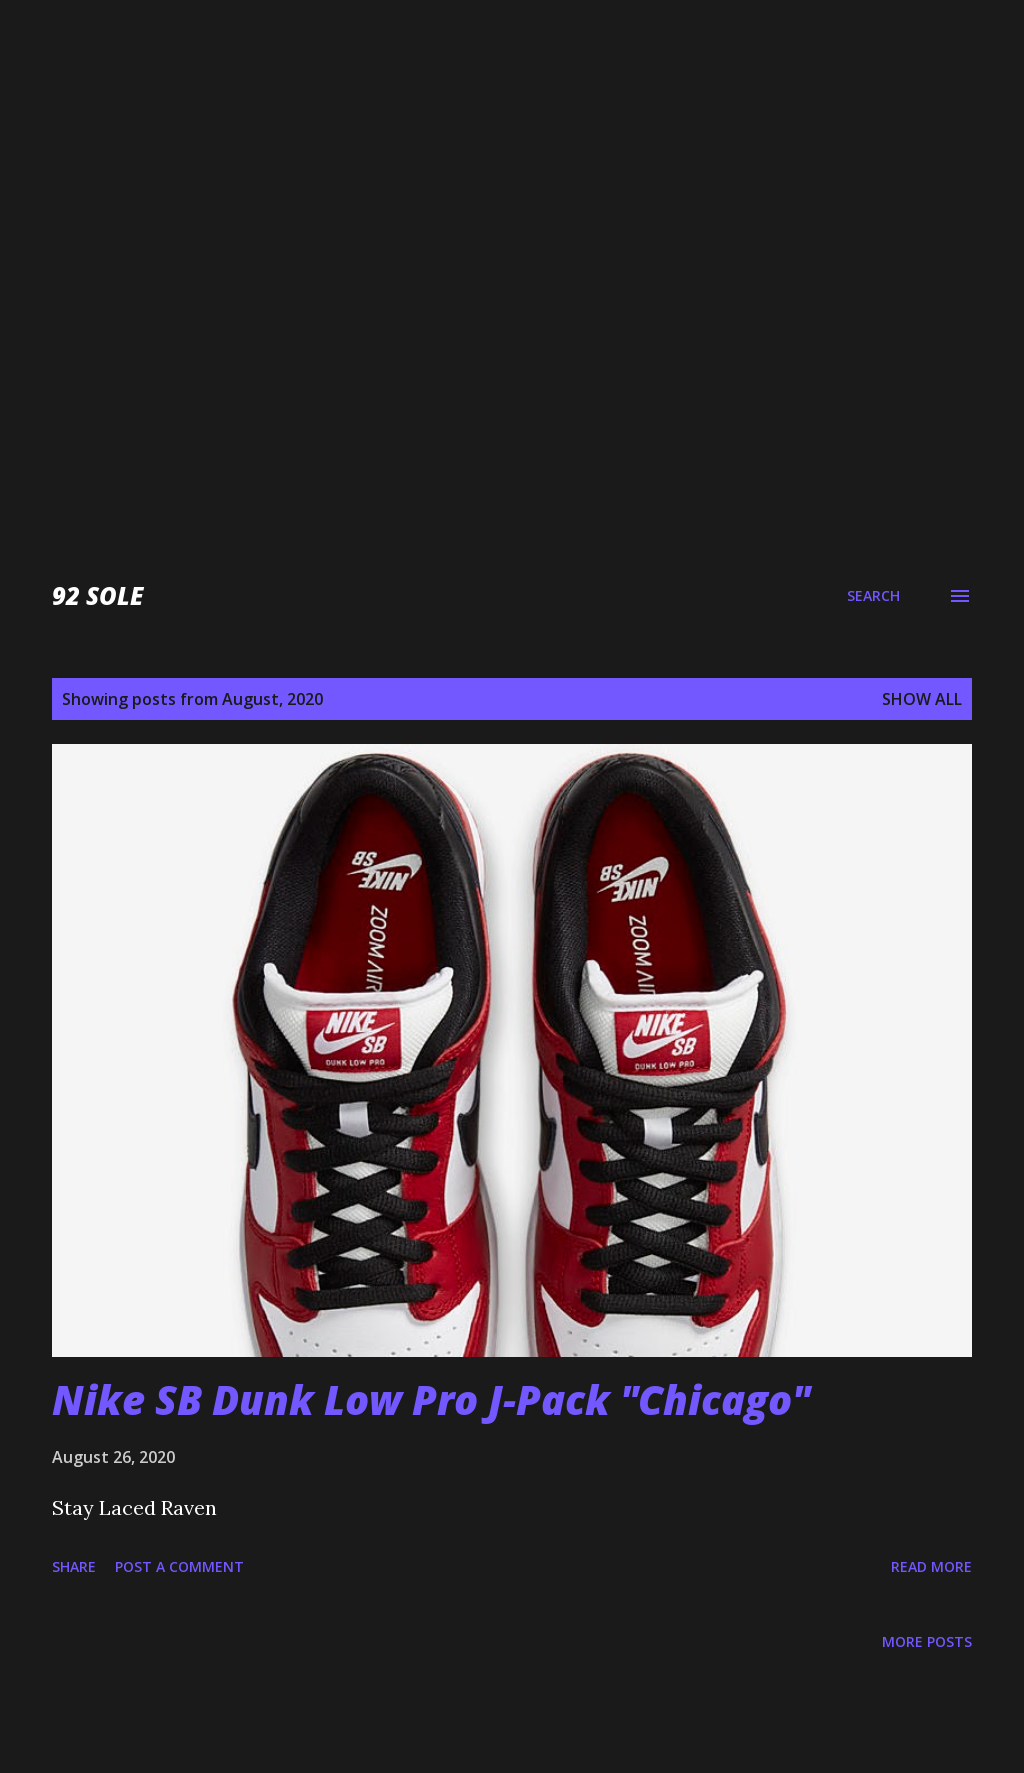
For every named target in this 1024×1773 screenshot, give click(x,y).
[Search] (873, 596)
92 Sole (97, 595)
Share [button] (74, 1566)
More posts (927, 1641)
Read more (931, 1566)
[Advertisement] (512, 140)
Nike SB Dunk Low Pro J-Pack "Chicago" (431, 1399)
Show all (922, 699)
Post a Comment (179, 1566)
